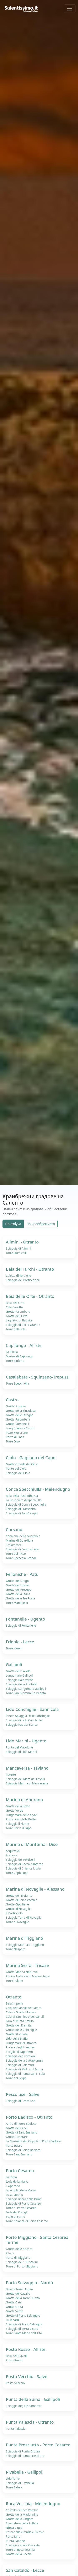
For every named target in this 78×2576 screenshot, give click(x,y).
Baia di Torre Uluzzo (19, 2289)
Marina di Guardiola (19, 1540)
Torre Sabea (14, 2487)
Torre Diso (13, 1441)
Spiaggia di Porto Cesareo (23, 2203)
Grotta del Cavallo (18, 2293)
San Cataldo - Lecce (25, 2570)
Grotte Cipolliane (17, 1904)
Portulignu (13, 2536)
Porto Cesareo (20, 2170)
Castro (12, 1400)
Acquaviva (13, 1851)
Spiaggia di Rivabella (20, 2483)
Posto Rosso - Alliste (26, 2349)
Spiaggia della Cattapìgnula (24, 2060)
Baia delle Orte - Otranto (30, 1296)
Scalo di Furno (15, 2217)
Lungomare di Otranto (21, 2043)
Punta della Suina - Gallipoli (33, 2399)
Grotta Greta (14, 2307)
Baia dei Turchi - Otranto (30, 1269)
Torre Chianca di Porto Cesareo (27, 2221)
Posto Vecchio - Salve (26, 2376)
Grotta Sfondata (17, 2034)
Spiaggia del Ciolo (18, 1473)
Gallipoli (14, 1664)
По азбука (13, 1224)
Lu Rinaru (12, 2320)
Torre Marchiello (17, 1603)
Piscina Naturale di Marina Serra (28, 1976)
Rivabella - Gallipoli (24, 2472)
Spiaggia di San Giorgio (21, 1513)
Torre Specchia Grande (21, 1558)
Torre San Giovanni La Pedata (26, 1693)
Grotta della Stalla (18, 1594)
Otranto (13, 1997)
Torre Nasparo (15, 1949)
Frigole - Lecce (20, 1642)
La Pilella (12, 1352)
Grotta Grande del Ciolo (22, 1464)
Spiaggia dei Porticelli (20, 1860)
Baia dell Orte (15, 1303)
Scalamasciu (14, 1545)
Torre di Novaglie (17, 1922)
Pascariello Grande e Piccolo (25, 2532)
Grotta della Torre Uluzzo (23, 2298)
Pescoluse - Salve (22, 2094)
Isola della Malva (17, 2181)
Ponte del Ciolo (16, 1468)
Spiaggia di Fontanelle (21, 1625)
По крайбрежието (40, 1224)
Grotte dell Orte (16, 1316)
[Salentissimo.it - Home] (21, 8)
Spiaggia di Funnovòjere (22, 1549)
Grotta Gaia (13, 2302)
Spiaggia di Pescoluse (20, 2101)
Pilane (10, 2253)
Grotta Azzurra (16, 1406)
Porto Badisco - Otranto (29, 2117)
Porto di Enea (15, 1437)
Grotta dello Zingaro (19, 2519)
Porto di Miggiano (18, 2258)
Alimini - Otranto (22, 1242)
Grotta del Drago (17, 1581)
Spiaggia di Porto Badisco (23, 2150)
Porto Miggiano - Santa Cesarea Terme (37, 2239)
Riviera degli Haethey (20, 2047)
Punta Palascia (16, 2429)
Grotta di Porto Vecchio (21, 1900)
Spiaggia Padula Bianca (22, 1725)
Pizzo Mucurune (17, 1433)
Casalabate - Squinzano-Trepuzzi (37, 1377)
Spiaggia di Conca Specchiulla (26, 1504)
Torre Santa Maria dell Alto (24, 2333)
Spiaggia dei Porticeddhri (23, 1280)
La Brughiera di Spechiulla (23, 1500)
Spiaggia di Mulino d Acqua (24, 2069)
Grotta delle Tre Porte (20, 1598)
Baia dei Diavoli (16, 2356)
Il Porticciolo (14, 1913)
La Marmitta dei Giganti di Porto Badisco (33, 2141)
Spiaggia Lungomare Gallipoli (26, 1689)
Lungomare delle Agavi (21, 1815)
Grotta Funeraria (17, 2137)
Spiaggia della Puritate (21, 1684)
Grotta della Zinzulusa (21, 1411)
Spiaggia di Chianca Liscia (23, 1868)
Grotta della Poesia (19, 2554)
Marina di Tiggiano (24, 1938)
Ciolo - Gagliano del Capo (31, 1457)
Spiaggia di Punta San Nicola (25, 2074)
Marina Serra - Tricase (27, 1965)
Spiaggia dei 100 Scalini (22, 2262)
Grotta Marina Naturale (22, 1972)
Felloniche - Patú (22, 1574)
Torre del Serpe (16, 2078)
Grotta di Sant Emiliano (21, 2132)
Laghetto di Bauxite (19, 1320)
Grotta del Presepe (18, 1590)
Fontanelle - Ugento (25, 1619)
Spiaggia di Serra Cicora (22, 2329)
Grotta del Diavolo (18, 1671)
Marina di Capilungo (19, 1356)
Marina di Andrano (24, 1799)
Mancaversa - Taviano (27, 1768)
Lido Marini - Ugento (26, 1741)
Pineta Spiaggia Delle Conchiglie (28, 1716)
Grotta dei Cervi (16, 2128)
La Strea (11, 2177)
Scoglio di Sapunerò (19, 2052)
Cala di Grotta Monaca (21, 2012)
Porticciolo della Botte (21, 1819)
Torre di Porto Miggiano (22, 2266)
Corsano (14, 1529)
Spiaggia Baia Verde (19, 1680)
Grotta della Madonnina (22, 2514)
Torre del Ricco (16, 1554)
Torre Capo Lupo (17, 1873)
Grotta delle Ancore (19, 2249)
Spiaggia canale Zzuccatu (23, 2545)
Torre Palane (14, 1981)
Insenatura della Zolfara (22, 2523)
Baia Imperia (14, 2003)
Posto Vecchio (15, 2383)
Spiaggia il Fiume (17, 1824)
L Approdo (13, 2186)
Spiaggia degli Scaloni (21, 2056)
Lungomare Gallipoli (19, 1675)
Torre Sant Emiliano (19, 2154)
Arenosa (11, 1855)
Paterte (11, 1774)
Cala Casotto (14, 1307)
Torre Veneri (14, 1648)
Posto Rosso (14, 2360)
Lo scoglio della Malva (21, 2190)
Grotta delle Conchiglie (21, 2030)
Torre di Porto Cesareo (21, 2208)
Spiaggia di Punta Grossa (23, 2451)
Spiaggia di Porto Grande (23, 1325)
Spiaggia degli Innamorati (23, 2406)
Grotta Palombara (18, 1312)
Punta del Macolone (19, 1747)
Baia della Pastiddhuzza (22, 1496)
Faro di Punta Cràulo (20, 2021)
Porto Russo (14, 2146)
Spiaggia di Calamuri (20, 2065)
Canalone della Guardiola (23, 1536)
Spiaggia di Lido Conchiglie (24, 1720)
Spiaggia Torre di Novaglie (24, 1917)
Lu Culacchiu (14, 2195)
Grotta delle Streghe (19, 1415)
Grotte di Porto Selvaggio (23, 2315)
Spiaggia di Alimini (18, 1248)
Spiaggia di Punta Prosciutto (25, 2456)
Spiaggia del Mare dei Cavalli (25, 1779)
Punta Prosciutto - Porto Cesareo (38, 2445)
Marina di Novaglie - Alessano (35, 1889)
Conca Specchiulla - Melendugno (38, 1489)
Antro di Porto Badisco (21, 2124)
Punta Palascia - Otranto (30, 2422)
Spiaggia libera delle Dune (24, 2199)
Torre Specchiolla (17, 1383)
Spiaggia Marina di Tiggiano (25, 1945)
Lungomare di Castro (20, 1428)
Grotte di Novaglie (18, 1909)
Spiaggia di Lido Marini (21, 1752)
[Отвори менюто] (70, 8)
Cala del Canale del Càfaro (23, 2008)
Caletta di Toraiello (18, 1276)
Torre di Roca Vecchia (20, 2550)
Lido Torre (13, 2478)
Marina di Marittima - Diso (32, 1844)
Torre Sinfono (15, 1361)
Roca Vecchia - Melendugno (33, 2503)
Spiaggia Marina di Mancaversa (27, 1783)
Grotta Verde (14, 1810)
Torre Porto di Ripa (18, 1828)
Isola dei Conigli (16, 2212)
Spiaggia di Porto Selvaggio (24, 2324)
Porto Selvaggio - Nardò (29, 2282)
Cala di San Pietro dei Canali (25, 2017)
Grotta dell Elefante (19, 1896)
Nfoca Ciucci (14, 2528)
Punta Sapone (15, 2541)
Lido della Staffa (17, 2038)
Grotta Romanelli (17, 1424)
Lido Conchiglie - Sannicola (32, 1709)
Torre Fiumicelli (16, 1253)
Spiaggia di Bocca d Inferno (24, 1864)
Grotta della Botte (18, 1806)
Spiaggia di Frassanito (21, 1509)
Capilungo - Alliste (24, 1345)
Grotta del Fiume (17, 1585)
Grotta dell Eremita (19, 2025)
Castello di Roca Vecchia (22, 2510)
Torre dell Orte (16, 1329)
